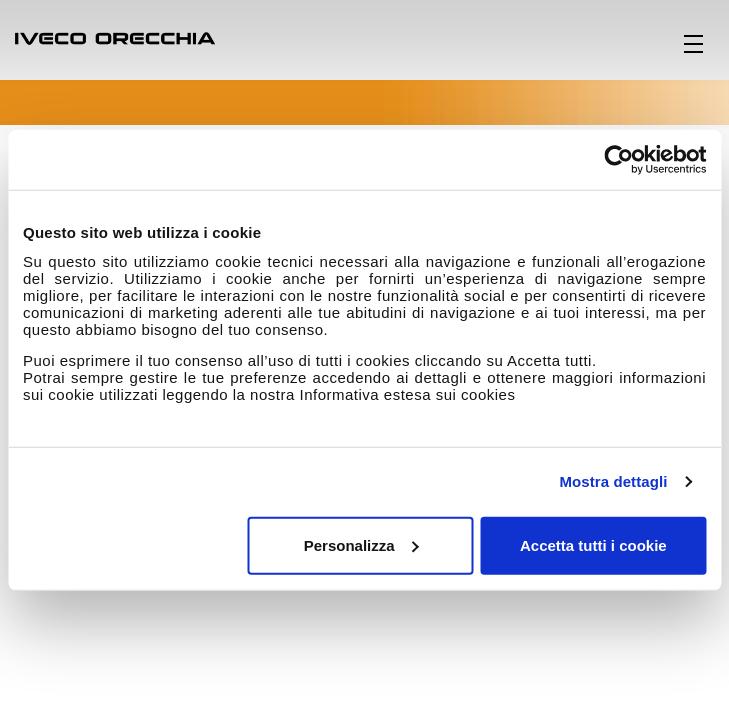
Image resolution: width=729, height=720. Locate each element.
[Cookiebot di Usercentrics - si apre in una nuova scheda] (618, 160)
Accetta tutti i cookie (593, 544)
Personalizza (361, 544)
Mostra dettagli (613, 481)
